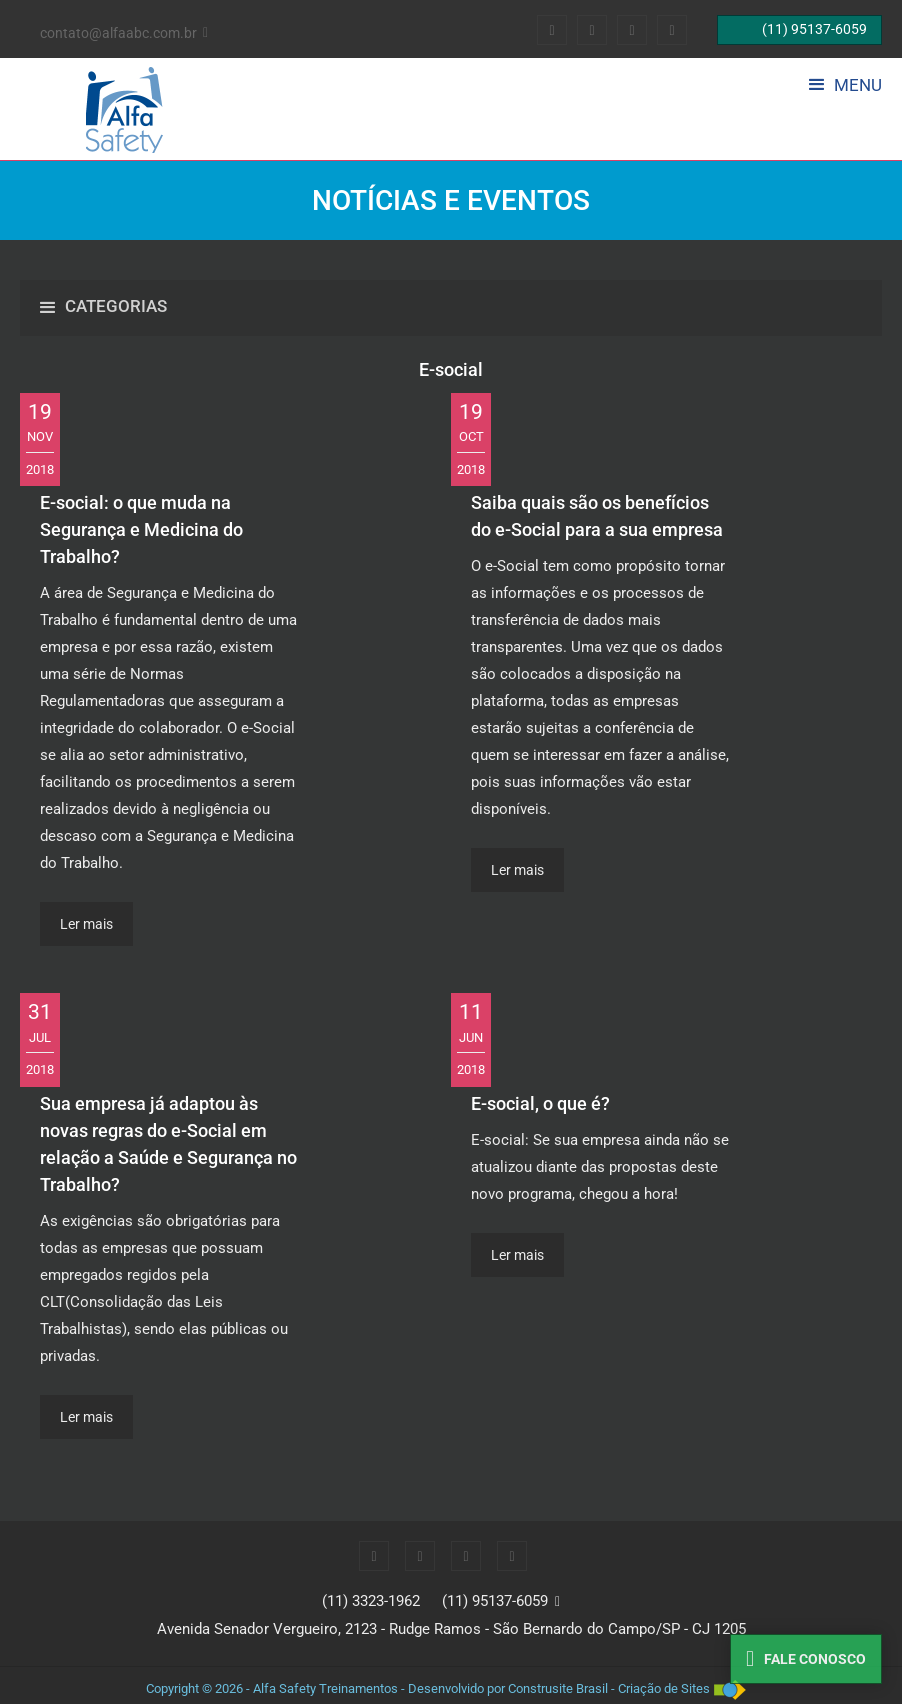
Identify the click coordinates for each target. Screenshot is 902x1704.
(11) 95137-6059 (495, 1601)
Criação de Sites (664, 1688)
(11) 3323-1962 (371, 1601)
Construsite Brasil (558, 1688)
